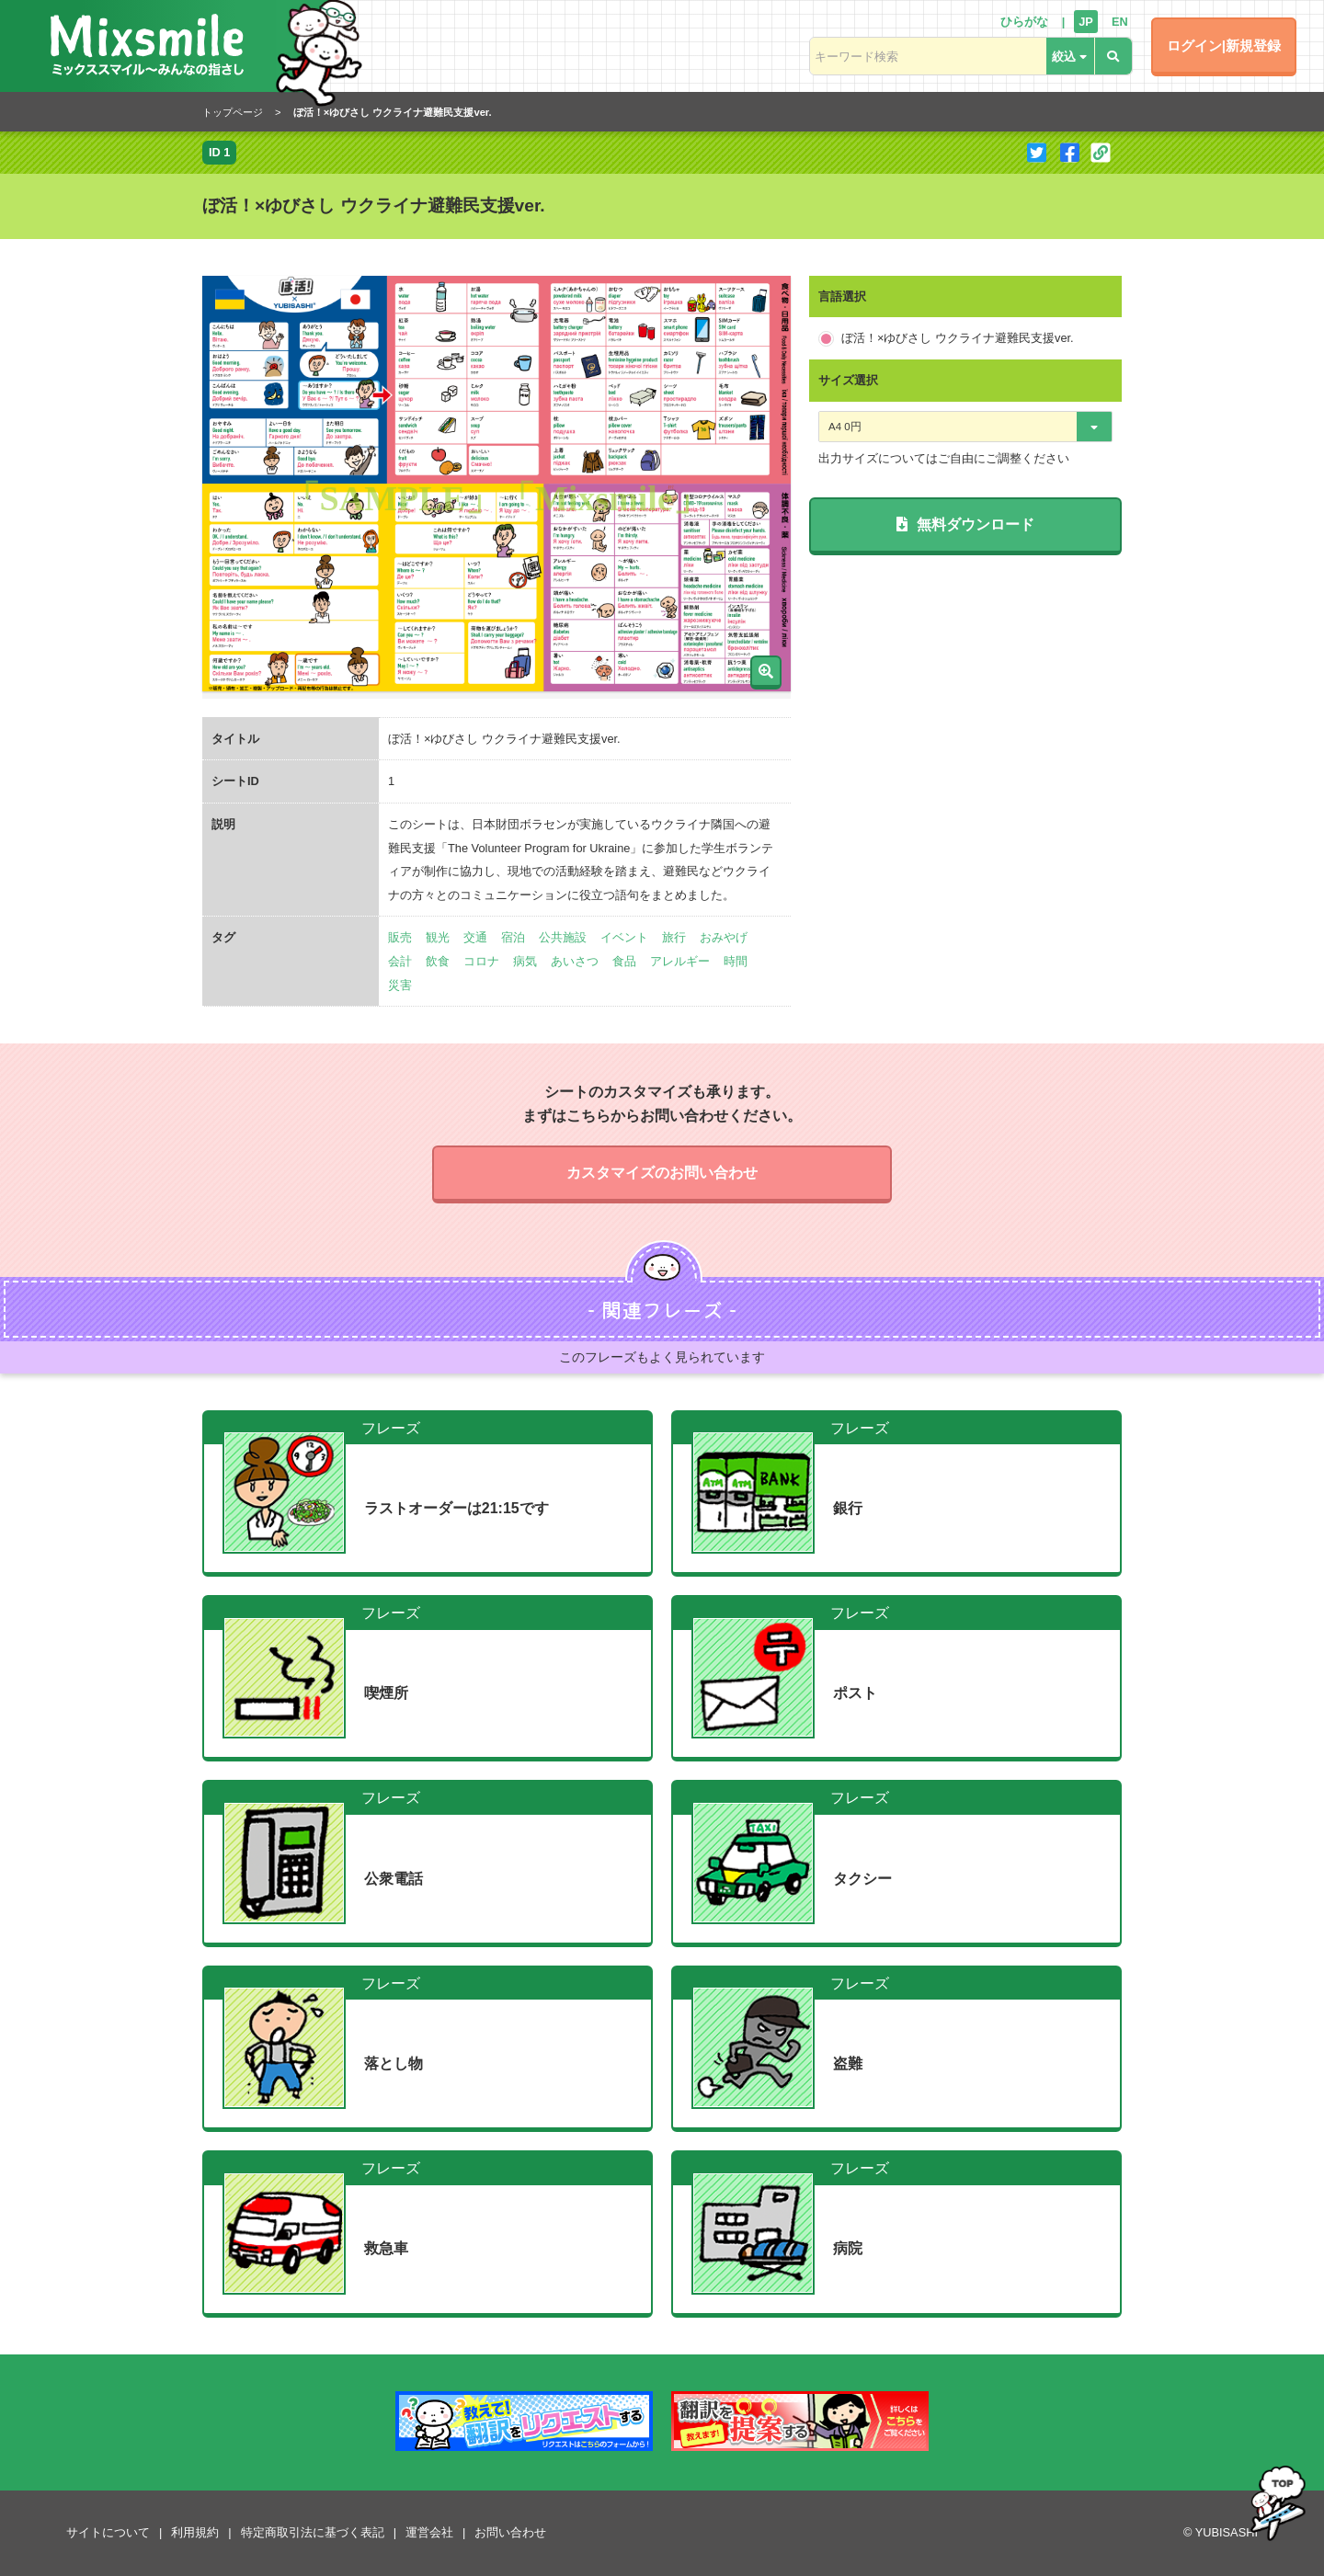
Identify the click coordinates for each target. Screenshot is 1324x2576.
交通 (475, 937)
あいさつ (575, 961)
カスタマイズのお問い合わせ (662, 1172)
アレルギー (680, 961)
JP (1086, 21)
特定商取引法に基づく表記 (312, 2532)
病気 (525, 961)
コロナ (481, 961)
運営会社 (429, 2532)
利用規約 (195, 2532)
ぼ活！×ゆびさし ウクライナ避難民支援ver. (957, 338)
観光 (438, 937)
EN (1120, 21)
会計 (400, 961)
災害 (400, 985)
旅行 (674, 937)
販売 (400, 937)
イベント (624, 937)
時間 (736, 961)
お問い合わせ (510, 2532)
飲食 (438, 961)
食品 (624, 961)
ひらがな (1024, 21)
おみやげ (724, 937)
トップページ (232, 112)
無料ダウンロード (964, 524)
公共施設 (563, 937)
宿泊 (513, 937)
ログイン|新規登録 (1224, 45)
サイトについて (108, 2532)
